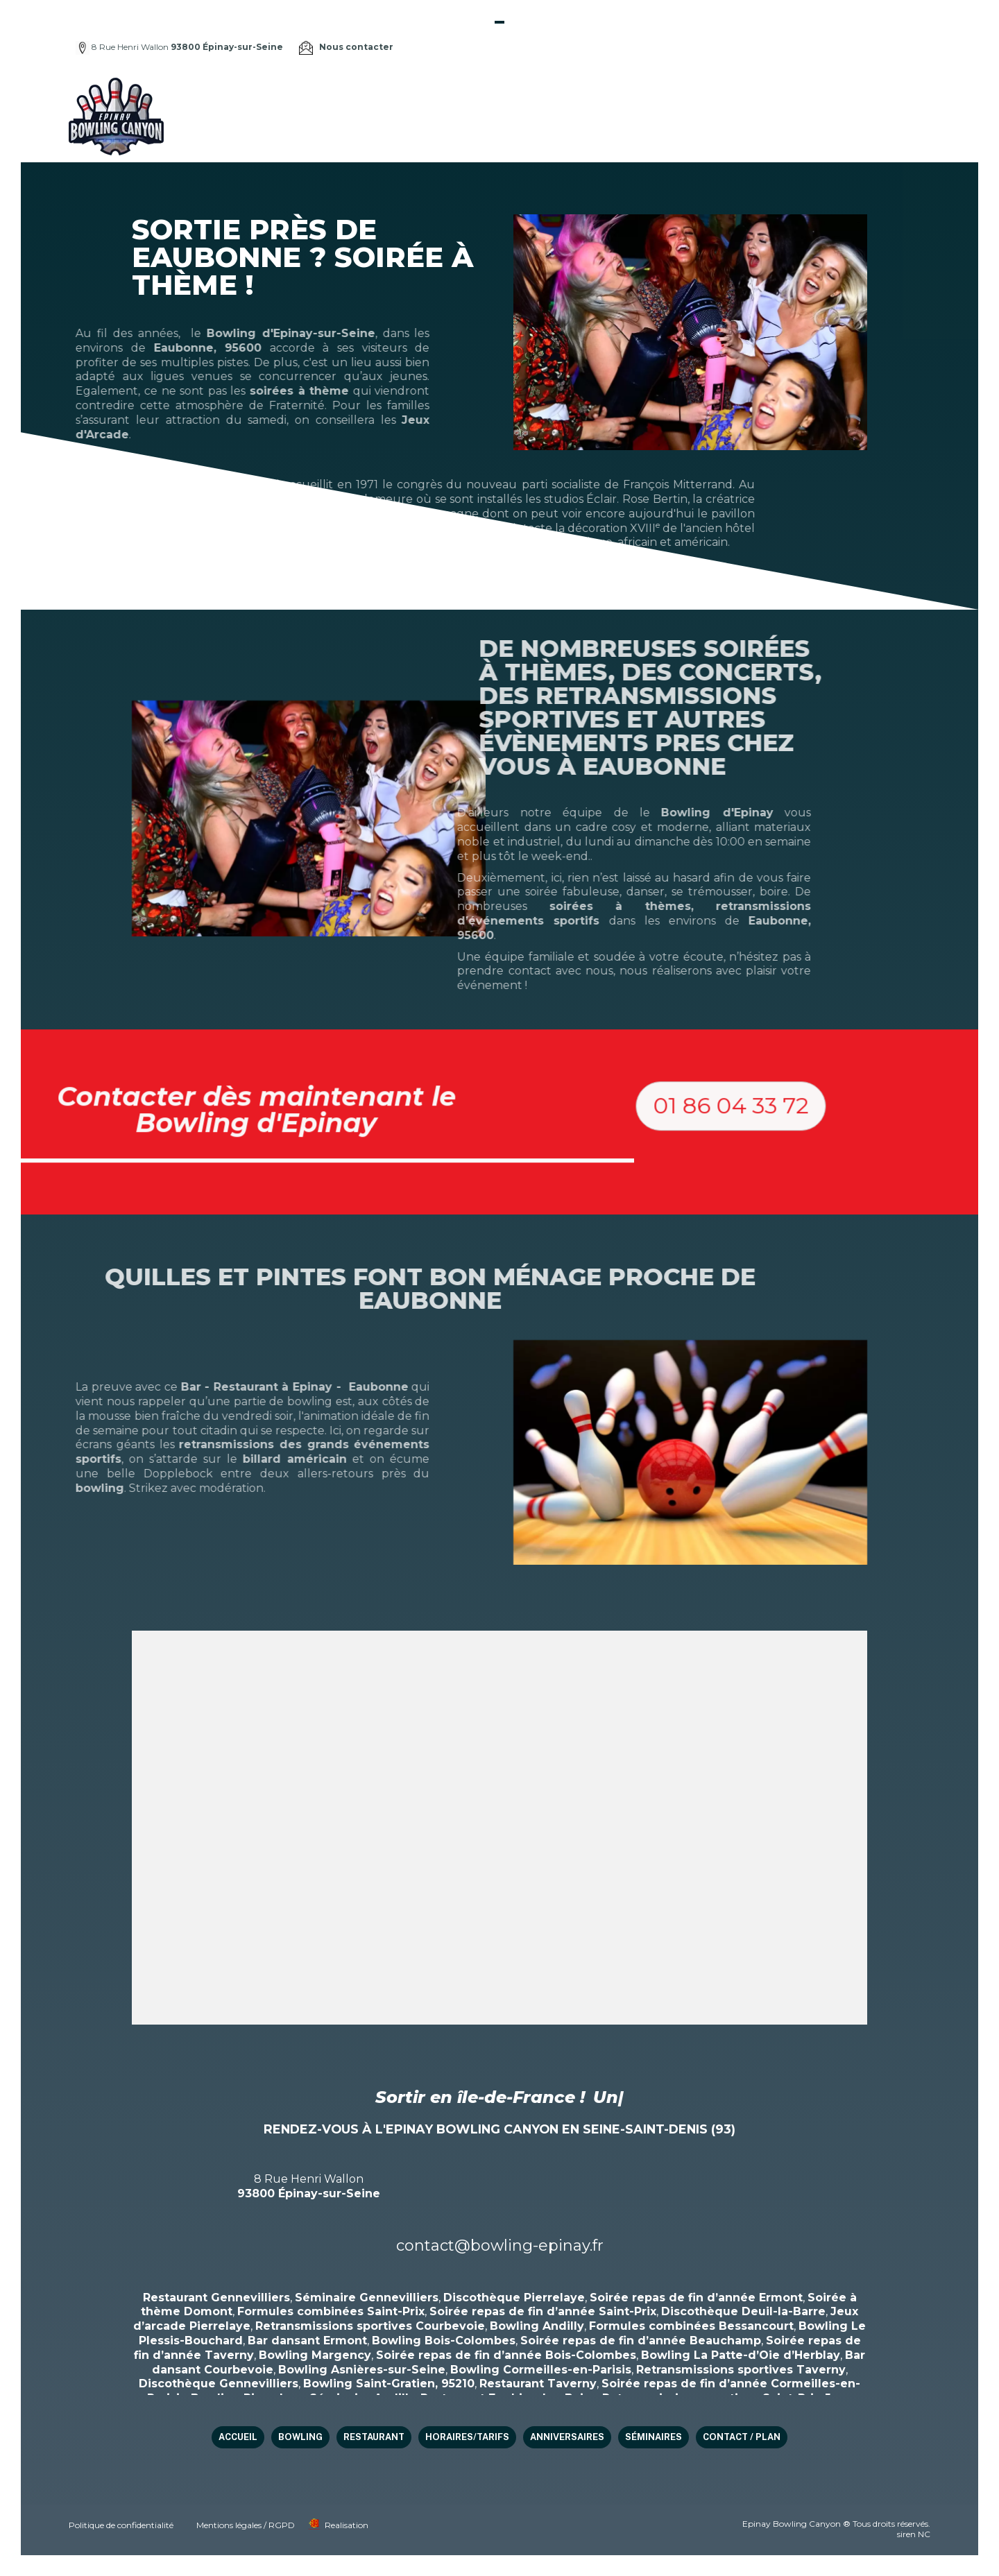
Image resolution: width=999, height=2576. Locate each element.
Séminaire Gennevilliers (366, 2297)
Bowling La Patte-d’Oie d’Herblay (740, 2355)
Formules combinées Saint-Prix (331, 2311)
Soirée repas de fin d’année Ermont (696, 2297)
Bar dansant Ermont (307, 2340)
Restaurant (536, 116)
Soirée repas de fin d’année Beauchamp (640, 2340)
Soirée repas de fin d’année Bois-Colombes (506, 2355)
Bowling (471, 116)
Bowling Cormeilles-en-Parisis (540, 2369)
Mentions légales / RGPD (245, 2525)
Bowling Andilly (537, 2326)
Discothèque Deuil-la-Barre (743, 2311)
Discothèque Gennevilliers (218, 2383)
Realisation (346, 2525)
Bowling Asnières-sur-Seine (361, 2369)
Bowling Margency (315, 2355)
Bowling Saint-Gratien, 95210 (389, 2383)
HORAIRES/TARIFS (622, 116)
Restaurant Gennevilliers (216, 2297)
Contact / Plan (873, 116)
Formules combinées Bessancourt (691, 2326)
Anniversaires (714, 116)
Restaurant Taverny (538, 2383)
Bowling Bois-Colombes (443, 2340)
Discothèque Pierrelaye (514, 2297)
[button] (880, 1167)
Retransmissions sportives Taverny (741, 2369)
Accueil (418, 116)
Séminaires (792, 116)
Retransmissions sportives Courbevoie (370, 2326)
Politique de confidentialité (121, 2525)
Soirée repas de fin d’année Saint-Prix (542, 2311)
